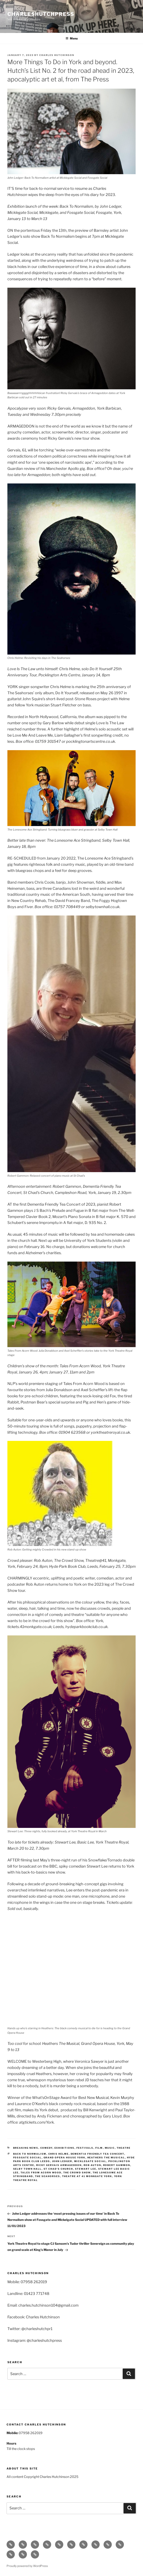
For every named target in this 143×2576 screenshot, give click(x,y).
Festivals (84, 2147)
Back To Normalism (29, 2153)
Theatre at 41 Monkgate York (87, 2176)
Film (99, 2147)
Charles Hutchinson (56, 55)
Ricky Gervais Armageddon (59, 2165)
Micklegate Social (90, 2161)
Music (110, 2147)
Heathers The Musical (106, 2157)
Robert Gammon (116, 2165)
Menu (72, 38)
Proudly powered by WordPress (27, 2566)
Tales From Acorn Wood (41, 2172)
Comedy (46, 2147)
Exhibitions (64, 2147)
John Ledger (62, 2161)
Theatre (124, 2147)
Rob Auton (92, 2165)
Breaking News (25, 2147)
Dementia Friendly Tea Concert (97, 2153)
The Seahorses (47, 2176)
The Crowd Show (77, 2172)
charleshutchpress (40, 14)
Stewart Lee (85, 2168)
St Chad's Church (58, 2168)
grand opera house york (64, 2157)
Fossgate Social (27, 2157)
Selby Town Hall (27, 2168)
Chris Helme (58, 2153)
